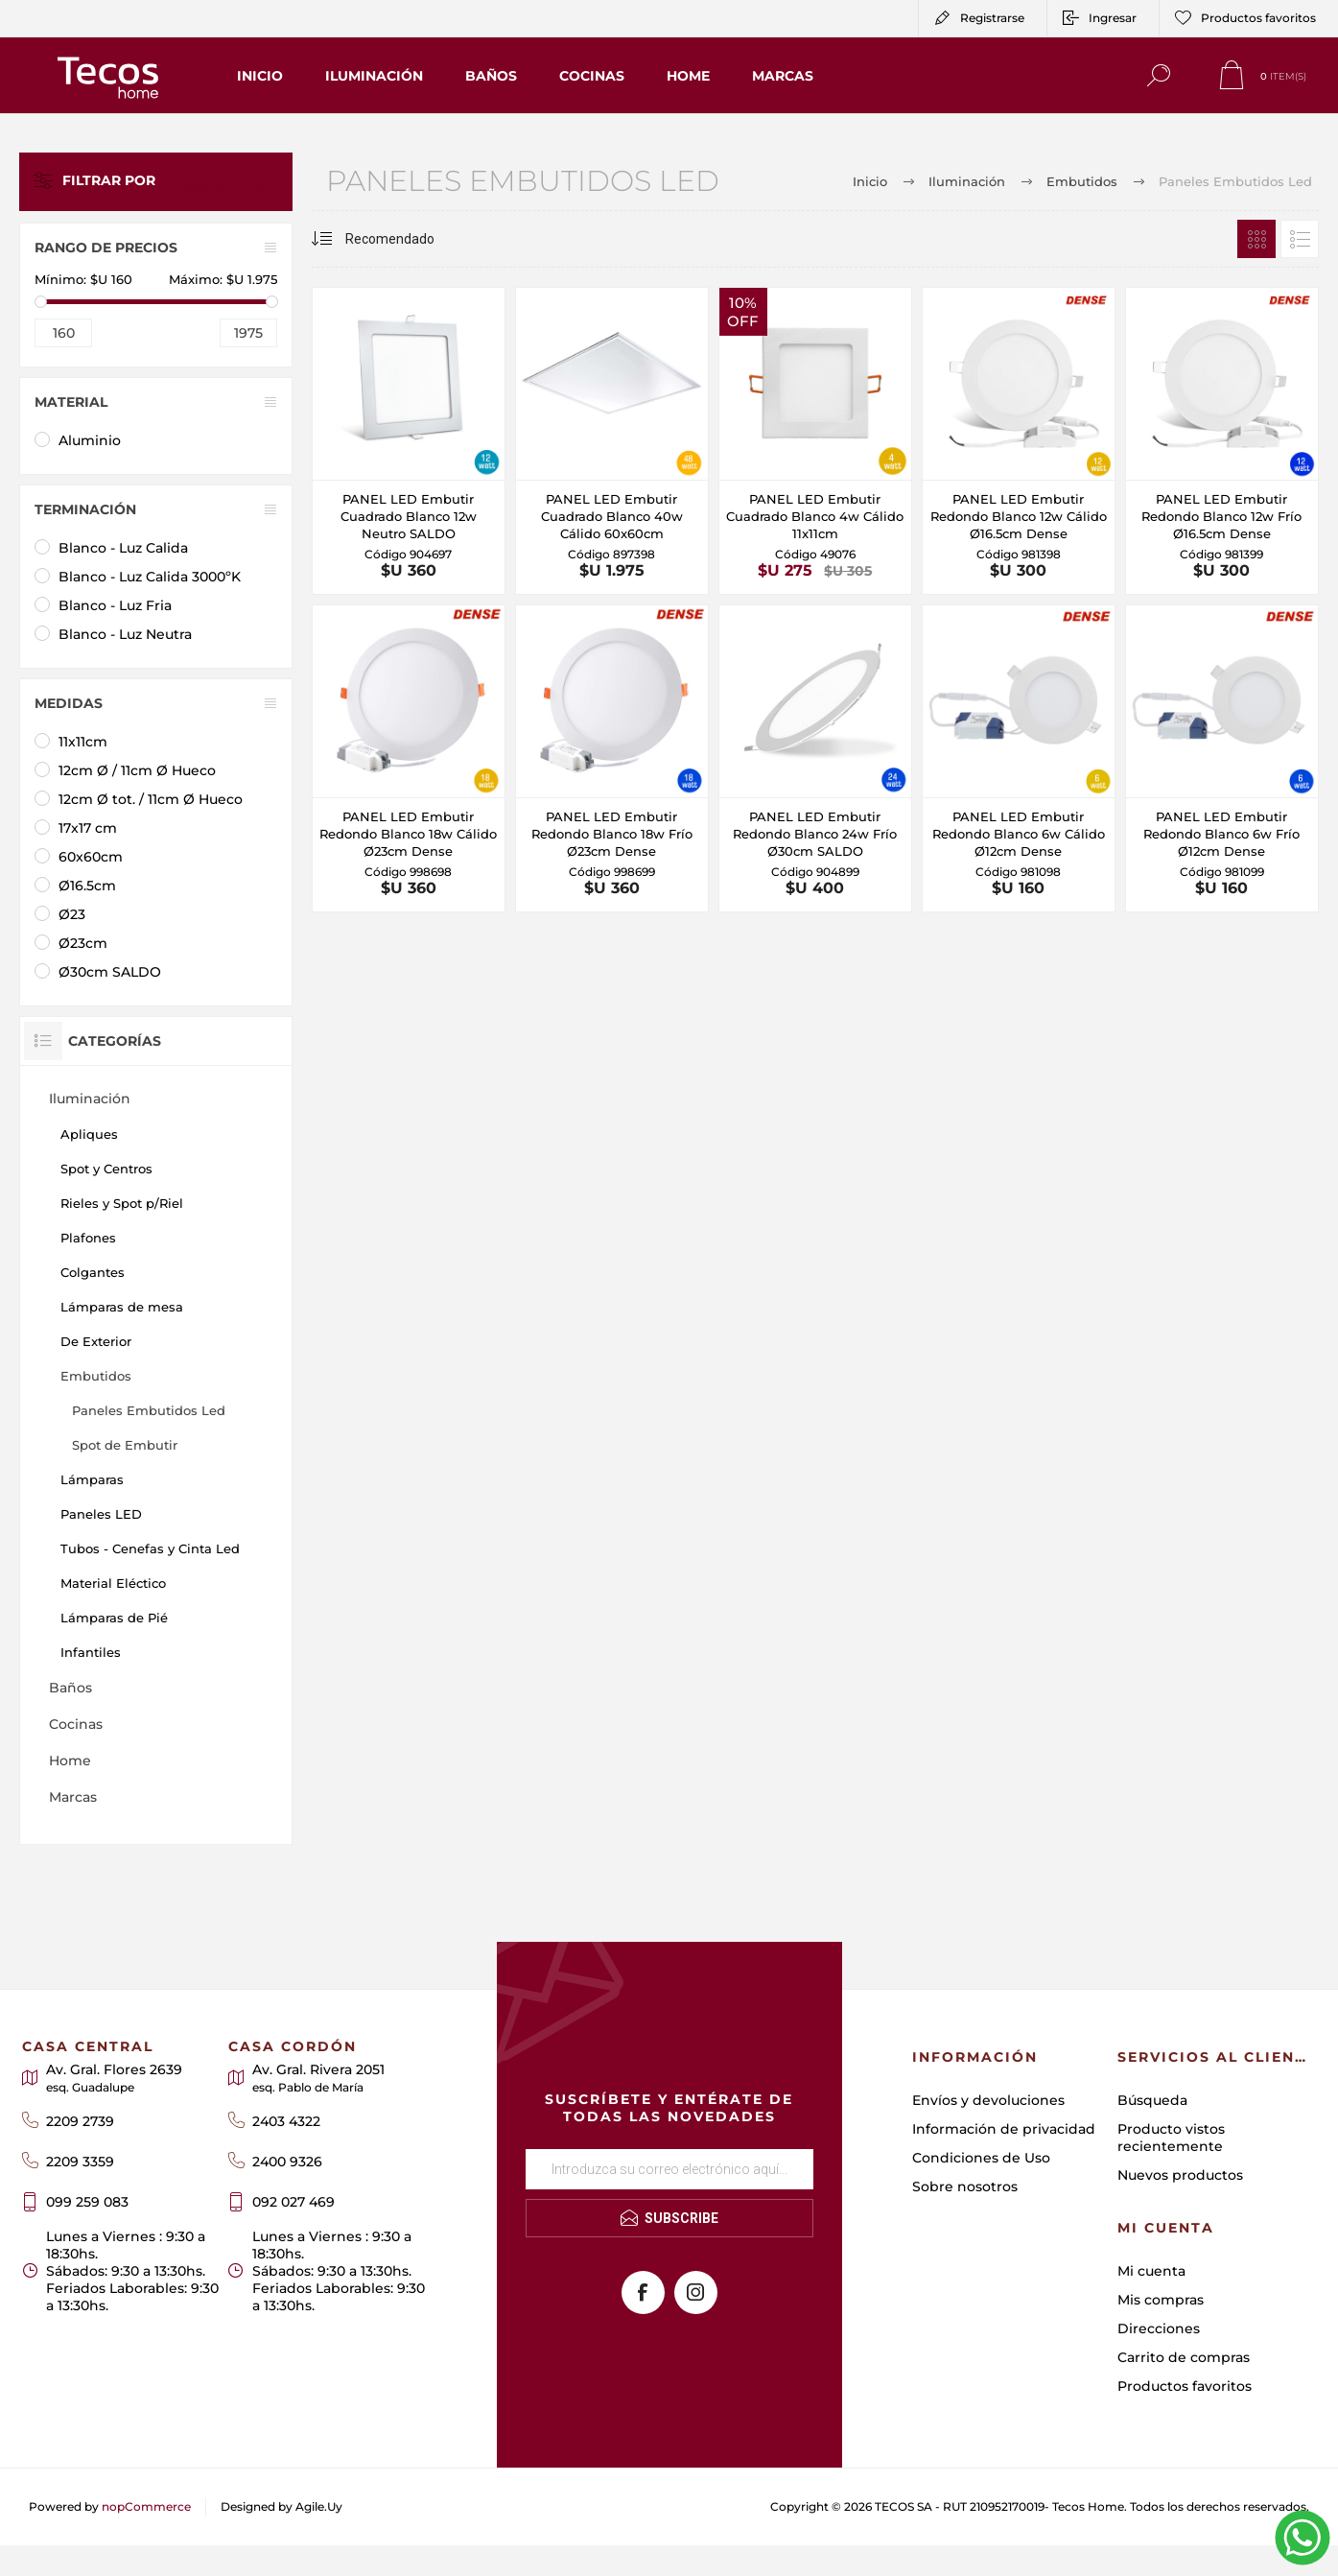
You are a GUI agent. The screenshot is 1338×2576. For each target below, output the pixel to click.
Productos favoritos (1184, 2386)
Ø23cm (83, 943)
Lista (1299, 239)
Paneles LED (101, 1514)
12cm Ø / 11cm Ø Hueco (137, 770)
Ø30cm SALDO (110, 972)
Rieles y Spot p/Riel (121, 1203)
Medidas (69, 703)
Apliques (89, 1134)
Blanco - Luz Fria (115, 605)
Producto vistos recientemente (1171, 2137)
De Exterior (95, 1341)
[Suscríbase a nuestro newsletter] (669, 2169)
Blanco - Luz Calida (123, 547)
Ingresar (1113, 18)
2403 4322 (286, 2121)
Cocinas (76, 1724)
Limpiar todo (233, 181)
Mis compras (1160, 2299)
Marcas (73, 1797)
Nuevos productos (1180, 2175)
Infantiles (90, 1652)
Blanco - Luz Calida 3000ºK (150, 576)
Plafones (88, 1237)
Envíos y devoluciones (988, 2100)
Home (70, 1760)
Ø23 (72, 914)
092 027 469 (293, 2201)
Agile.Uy (318, 2506)
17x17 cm (88, 828)
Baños (70, 1687)
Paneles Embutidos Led (148, 1410)
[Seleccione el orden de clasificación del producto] (393, 239)
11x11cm (83, 741)
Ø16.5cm (87, 885)
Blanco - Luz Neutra (125, 634)
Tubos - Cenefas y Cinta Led (150, 1548)
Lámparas (92, 1479)
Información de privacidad (1003, 2129)
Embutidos (95, 1375)
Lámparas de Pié (114, 1617)
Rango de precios (106, 247)
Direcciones (1158, 2328)
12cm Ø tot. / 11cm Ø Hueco (151, 799)
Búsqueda (1152, 2100)
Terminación (85, 509)
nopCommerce (146, 2506)
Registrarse (992, 18)
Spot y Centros (106, 1168)
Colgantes (92, 1272)
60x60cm (91, 856)
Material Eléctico (113, 1583)
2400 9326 (287, 2161)
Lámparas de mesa (121, 1306)
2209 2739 (80, 2121)
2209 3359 (80, 2161)
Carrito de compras (1183, 2357)
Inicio (870, 181)
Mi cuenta (1151, 2271)
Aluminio (90, 440)
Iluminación (89, 1098)
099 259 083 (87, 2201)
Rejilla (1256, 239)
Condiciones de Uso (981, 2157)
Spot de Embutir (124, 1445)
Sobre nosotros (965, 2186)
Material (71, 402)
